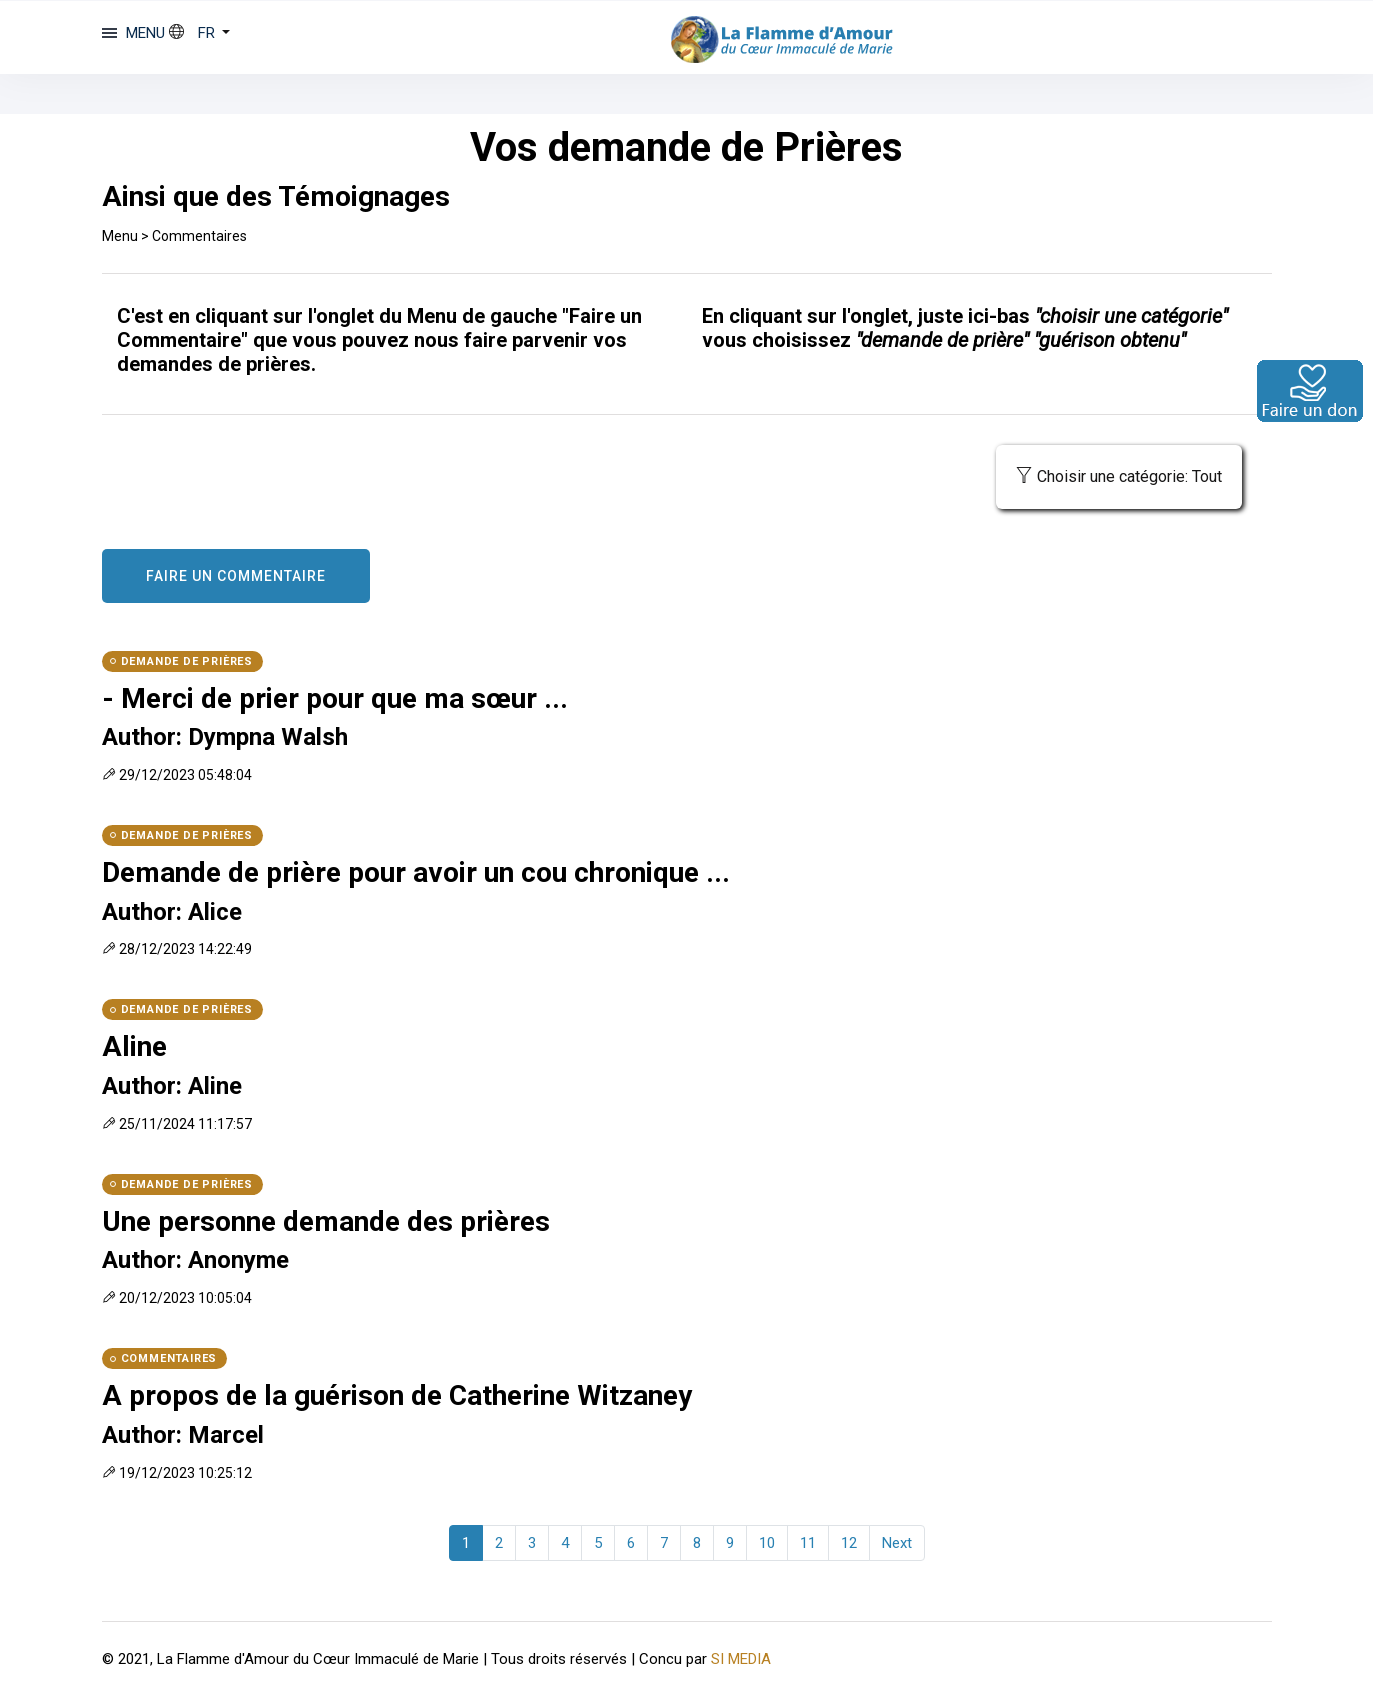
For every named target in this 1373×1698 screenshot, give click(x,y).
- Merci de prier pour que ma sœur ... (335, 698)
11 (808, 1543)
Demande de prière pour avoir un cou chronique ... (416, 872)
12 (849, 1543)
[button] (200, 33)
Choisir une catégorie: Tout (1119, 476)
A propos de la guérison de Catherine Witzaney (397, 1395)
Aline (134, 1046)
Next (897, 1543)
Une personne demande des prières (326, 1221)
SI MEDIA (741, 1659)
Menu (120, 236)
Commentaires (199, 236)
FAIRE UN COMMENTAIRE (236, 576)
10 (767, 1543)
